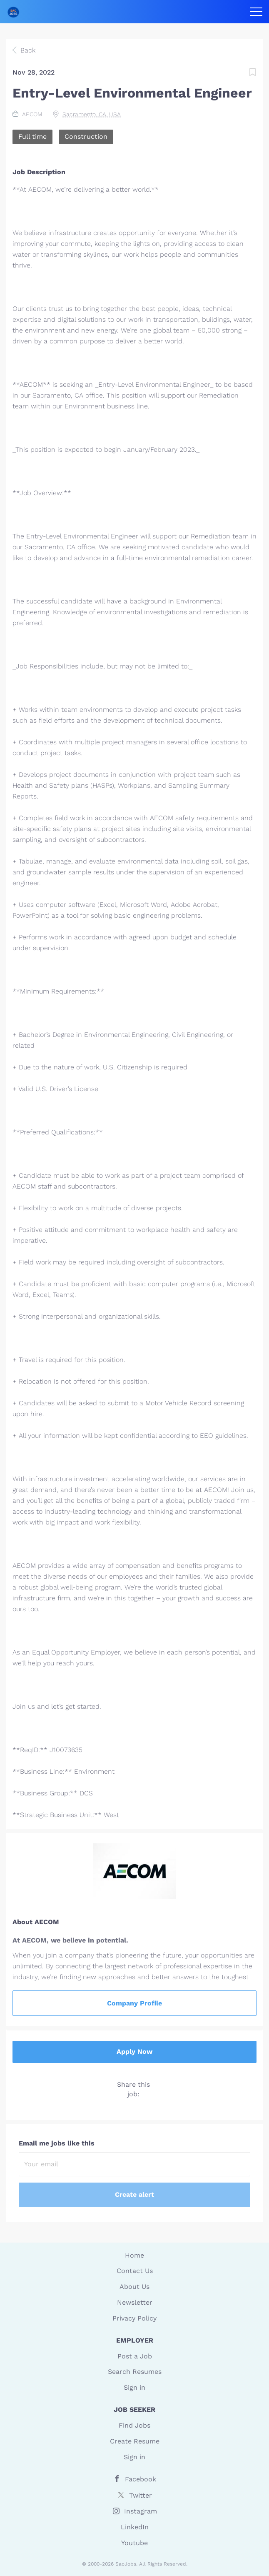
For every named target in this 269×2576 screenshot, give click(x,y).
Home (134, 2255)
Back (26, 50)
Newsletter (134, 2302)
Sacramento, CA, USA (91, 114)
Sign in (134, 2387)
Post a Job (134, 2356)
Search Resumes (135, 2372)
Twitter (140, 2495)
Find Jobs (134, 2425)
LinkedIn (135, 2527)
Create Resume (134, 2441)
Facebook (140, 2479)
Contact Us (135, 2271)
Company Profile (134, 2003)
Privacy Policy (134, 2318)
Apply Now (134, 2051)
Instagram (140, 2511)
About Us (134, 2287)
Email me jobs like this (57, 2143)
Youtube (134, 2543)
